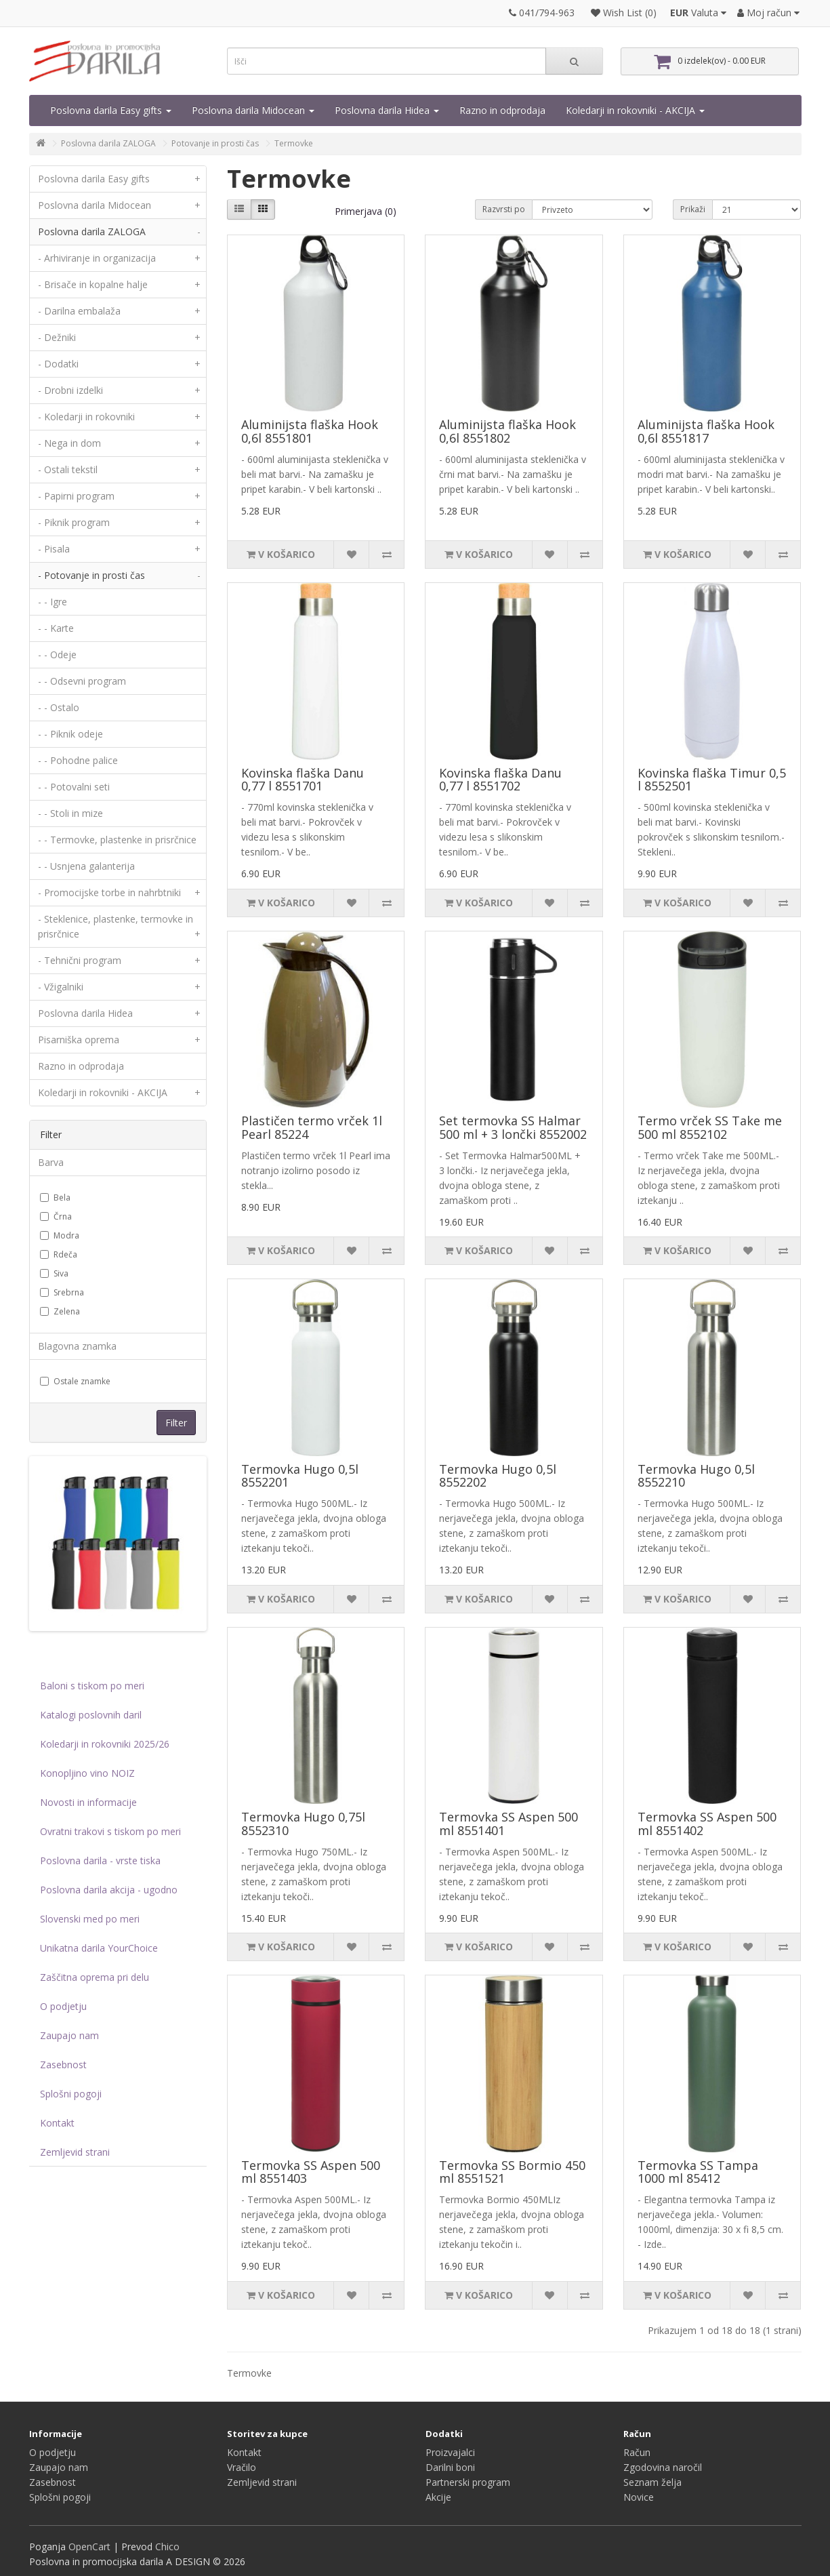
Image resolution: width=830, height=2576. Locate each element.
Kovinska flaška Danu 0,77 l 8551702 (500, 779)
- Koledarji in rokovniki (122, 417)
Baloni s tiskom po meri (92, 1685)
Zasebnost (63, 2064)
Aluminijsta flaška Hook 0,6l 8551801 (309, 431)
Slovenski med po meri (90, 1918)
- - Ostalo (58, 707)
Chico (167, 2546)
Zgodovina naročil (662, 2467)
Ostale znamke (75, 1381)
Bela (55, 1197)
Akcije (438, 2497)
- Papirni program (122, 496)
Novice (638, 2497)
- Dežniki (122, 337)
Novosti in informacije (88, 1802)
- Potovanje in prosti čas (122, 575)
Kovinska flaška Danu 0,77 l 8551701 (302, 779)
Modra (59, 1235)
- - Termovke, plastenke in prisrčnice (117, 839)
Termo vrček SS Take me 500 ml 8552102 (710, 1127)
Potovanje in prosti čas (215, 143)
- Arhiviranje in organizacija (122, 258)
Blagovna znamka (77, 1346)
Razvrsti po (503, 209)
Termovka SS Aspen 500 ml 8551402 (707, 1823)
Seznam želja (652, 2482)
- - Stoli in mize (70, 813)
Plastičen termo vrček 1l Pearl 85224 (311, 1127)
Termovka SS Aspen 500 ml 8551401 (508, 1823)
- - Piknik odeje (70, 733)
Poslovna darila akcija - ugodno (109, 1889)
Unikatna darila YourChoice (99, 1947)
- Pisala (122, 549)
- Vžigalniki (122, 987)
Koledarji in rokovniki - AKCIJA (635, 110)
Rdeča (58, 1254)
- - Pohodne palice (78, 760)
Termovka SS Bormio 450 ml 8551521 (512, 2172)
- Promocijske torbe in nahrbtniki (122, 893)
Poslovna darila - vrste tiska (100, 1860)
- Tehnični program (122, 960)
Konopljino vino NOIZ (87, 1773)
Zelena (60, 1311)
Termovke (293, 143)
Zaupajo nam (69, 2035)
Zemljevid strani (75, 2152)
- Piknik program (122, 523)
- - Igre (52, 601)
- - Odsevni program (82, 681)
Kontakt (57, 2122)
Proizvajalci (450, 2452)
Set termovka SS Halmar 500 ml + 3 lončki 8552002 (513, 1127)
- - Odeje (57, 654)
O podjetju (63, 2006)
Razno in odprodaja (502, 110)
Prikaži (692, 209)
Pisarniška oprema (122, 1040)
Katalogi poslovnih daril (91, 1714)
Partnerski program (468, 2482)
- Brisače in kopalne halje (122, 285)
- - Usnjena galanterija (86, 866)
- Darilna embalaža (122, 311)
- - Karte (56, 628)
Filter (176, 1422)
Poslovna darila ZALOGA (108, 143)
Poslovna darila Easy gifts (110, 110)
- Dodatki (122, 364)
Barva (51, 1162)
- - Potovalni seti (74, 786)
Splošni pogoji (71, 2093)
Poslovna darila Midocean (253, 110)
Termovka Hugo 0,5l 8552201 (299, 1476)
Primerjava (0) (365, 211)
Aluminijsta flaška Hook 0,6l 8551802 (507, 431)
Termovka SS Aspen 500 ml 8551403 (310, 2172)
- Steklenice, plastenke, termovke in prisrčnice (122, 929)
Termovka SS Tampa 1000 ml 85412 (698, 2172)
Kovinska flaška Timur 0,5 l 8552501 (712, 779)
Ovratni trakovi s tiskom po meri (110, 1831)
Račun (636, 2452)
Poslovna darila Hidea (387, 110)
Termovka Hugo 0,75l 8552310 (303, 1823)
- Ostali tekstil (122, 470)
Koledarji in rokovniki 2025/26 (104, 1743)
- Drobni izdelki (122, 390)
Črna (56, 1216)
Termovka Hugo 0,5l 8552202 (497, 1476)
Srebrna (62, 1292)
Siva (54, 1273)
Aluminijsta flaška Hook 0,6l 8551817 (706, 431)
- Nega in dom (122, 443)
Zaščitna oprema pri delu (94, 1977)
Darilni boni (450, 2467)
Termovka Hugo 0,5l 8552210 (696, 1476)
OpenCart (89, 2546)
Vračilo (241, 2467)
